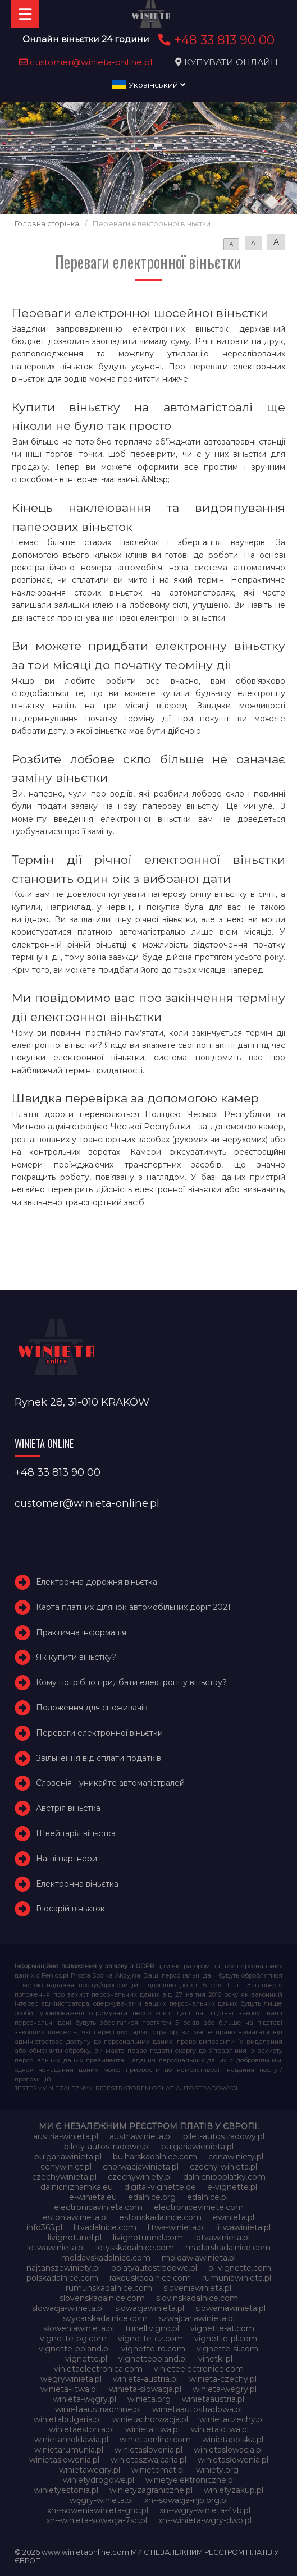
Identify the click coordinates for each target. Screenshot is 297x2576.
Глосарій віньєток (70, 1909)
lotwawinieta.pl (56, 2248)
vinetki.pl (215, 2359)
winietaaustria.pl (213, 2399)
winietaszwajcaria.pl (148, 2460)
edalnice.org (152, 2197)
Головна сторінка (47, 223)
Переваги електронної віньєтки (99, 1733)
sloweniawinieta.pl (230, 2308)
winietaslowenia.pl (64, 2460)
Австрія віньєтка (68, 1808)
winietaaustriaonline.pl (98, 2409)
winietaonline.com (155, 2440)
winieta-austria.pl (145, 2379)
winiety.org (217, 2470)
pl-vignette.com (239, 2268)
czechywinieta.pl (64, 2177)
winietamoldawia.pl (71, 2440)
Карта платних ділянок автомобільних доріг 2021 (133, 1607)
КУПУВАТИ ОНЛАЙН (231, 62)
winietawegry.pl (89, 2470)
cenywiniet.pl (66, 2167)
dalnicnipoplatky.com (224, 2177)
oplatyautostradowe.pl (154, 2268)
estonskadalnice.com (160, 2217)
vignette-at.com (222, 2328)
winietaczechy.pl (231, 2419)
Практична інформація (81, 1632)
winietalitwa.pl (152, 2429)
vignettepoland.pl (152, 2359)
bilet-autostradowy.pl (223, 2136)
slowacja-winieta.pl (68, 2308)
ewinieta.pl (233, 2217)
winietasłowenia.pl (233, 2460)
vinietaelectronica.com (98, 2369)
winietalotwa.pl (220, 2429)
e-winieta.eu (93, 2197)
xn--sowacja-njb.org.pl (186, 2500)
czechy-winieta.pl (223, 2167)
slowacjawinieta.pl (149, 2308)
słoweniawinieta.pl (78, 2328)
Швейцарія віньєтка (76, 1833)
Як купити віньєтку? (76, 1657)
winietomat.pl (158, 2470)
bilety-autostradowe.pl (107, 2147)
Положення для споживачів (92, 1708)
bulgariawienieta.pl (197, 2147)
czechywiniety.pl (140, 2177)
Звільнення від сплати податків (98, 1758)
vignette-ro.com (153, 2349)
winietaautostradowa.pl (197, 2409)
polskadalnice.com (62, 2278)
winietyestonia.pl (66, 2490)
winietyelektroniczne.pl (190, 2480)
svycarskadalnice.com (105, 2318)
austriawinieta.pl (140, 2136)
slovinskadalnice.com (197, 2298)
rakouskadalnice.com (150, 2278)
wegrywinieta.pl (71, 2379)
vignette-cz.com (150, 2339)
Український (148, 84)
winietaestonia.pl (81, 2429)
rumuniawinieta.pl (236, 2278)
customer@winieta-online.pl (86, 62)
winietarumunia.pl (68, 2450)
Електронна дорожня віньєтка (96, 1582)
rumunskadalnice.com (109, 2288)
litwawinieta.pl (243, 2227)
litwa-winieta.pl (176, 2227)
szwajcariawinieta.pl (197, 2318)
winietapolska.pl (232, 2440)
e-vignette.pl (232, 2187)
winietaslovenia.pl (148, 2450)
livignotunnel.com (148, 2237)
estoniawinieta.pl (75, 2217)
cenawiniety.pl (235, 2157)
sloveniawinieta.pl (197, 2288)
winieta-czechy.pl (223, 2379)
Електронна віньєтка (77, 1884)
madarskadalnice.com (228, 2248)
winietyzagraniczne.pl (151, 2490)
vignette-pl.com (225, 2339)
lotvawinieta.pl (222, 2237)
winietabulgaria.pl (67, 2419)
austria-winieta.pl (65, 2136)
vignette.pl (86, 2359)
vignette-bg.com (73, 2339)
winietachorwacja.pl (150, 2419)
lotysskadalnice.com (135, 2248)
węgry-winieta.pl (101, 2500)
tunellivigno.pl (152, 2328)
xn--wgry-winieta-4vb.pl (204, 2510)
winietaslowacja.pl (228, 2450)
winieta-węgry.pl (84, 2399)
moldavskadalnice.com (105, 2258)
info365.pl (44, 2227)
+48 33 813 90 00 (215, 40)
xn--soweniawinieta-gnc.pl (97, 2510)
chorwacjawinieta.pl (141, 2167)
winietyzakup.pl (233, 2490)
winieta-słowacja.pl (145, 2389)
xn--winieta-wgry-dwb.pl (205, 2520)
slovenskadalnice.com (102, 2298)
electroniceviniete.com (199, 2207)
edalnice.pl (207, 2197)
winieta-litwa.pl (69, 2389)
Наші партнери (66, 1859)
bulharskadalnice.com (155, 2157)
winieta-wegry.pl (225, 2389)
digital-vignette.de (160, 2187)
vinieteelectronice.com (199, 2369)
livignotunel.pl (75, 2237)
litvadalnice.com (105, 2227)
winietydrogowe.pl (98, 2480)
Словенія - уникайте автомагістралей (110, 1783)
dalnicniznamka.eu (76, 2187)
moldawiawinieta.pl (199, 2258)
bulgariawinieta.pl (68, 2157)
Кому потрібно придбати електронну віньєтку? (131, 1682)
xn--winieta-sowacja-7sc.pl (96, 2520)
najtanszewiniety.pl (63, 2268)
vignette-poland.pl (74, 2349)
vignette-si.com (227, 2349)
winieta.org (149, 2399)
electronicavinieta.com (98, 2207)
